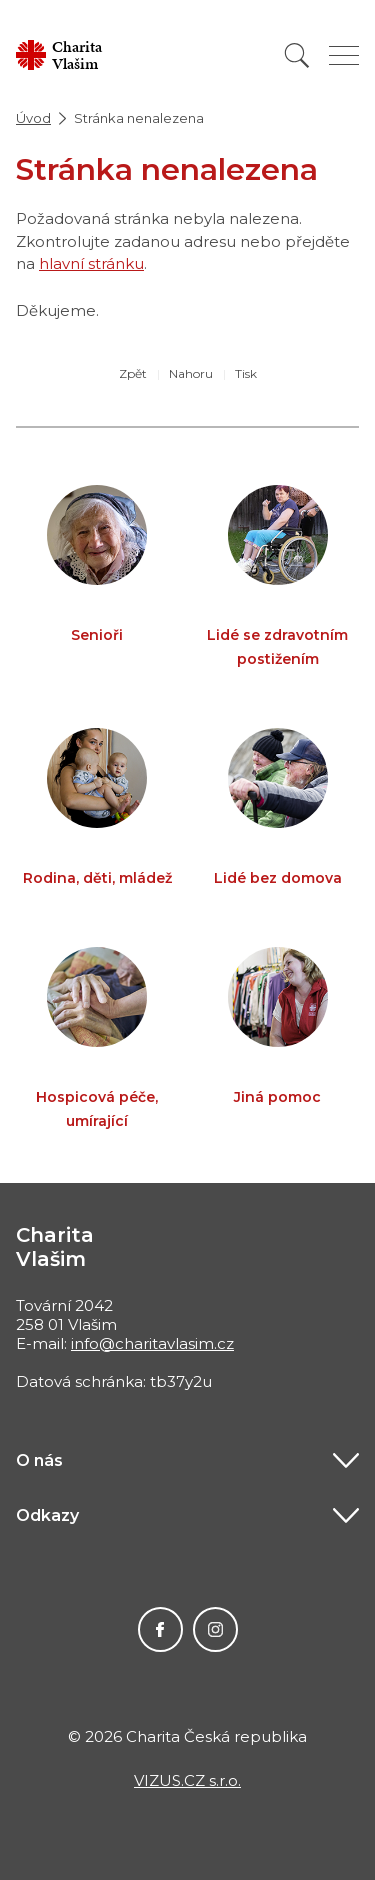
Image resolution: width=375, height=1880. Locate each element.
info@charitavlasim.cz (152, 1343)
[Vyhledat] (297, 55)
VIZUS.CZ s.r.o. (187, 1780)
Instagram (215, 1629)
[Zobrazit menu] (344, 55)
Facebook (160, 1629)
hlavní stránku (91, 263)
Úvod (33, 118)
